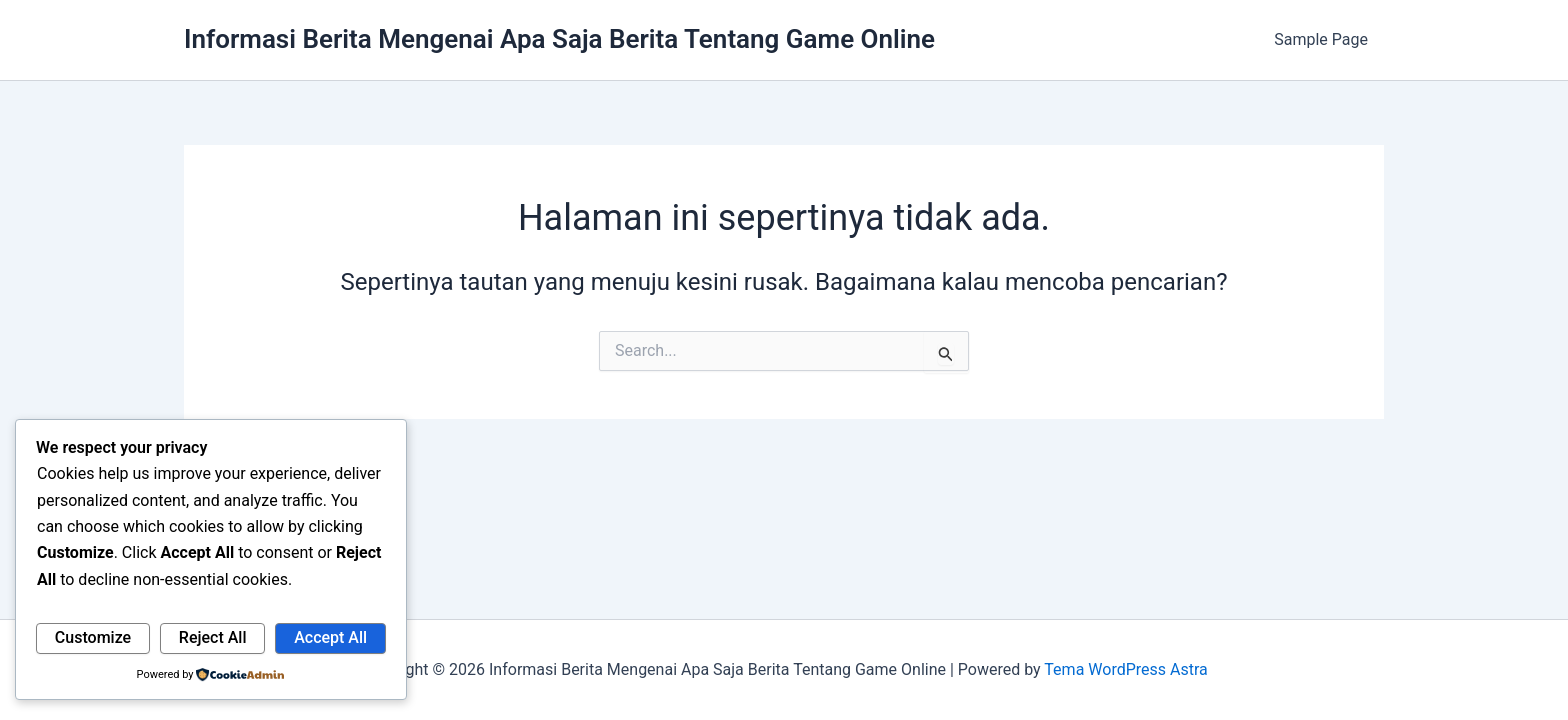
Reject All (213, 637)
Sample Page (1321, 39)
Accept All (330, 637)
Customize (93, 637)
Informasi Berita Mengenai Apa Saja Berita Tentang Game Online (559, 39)
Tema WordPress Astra (1125, 669)
